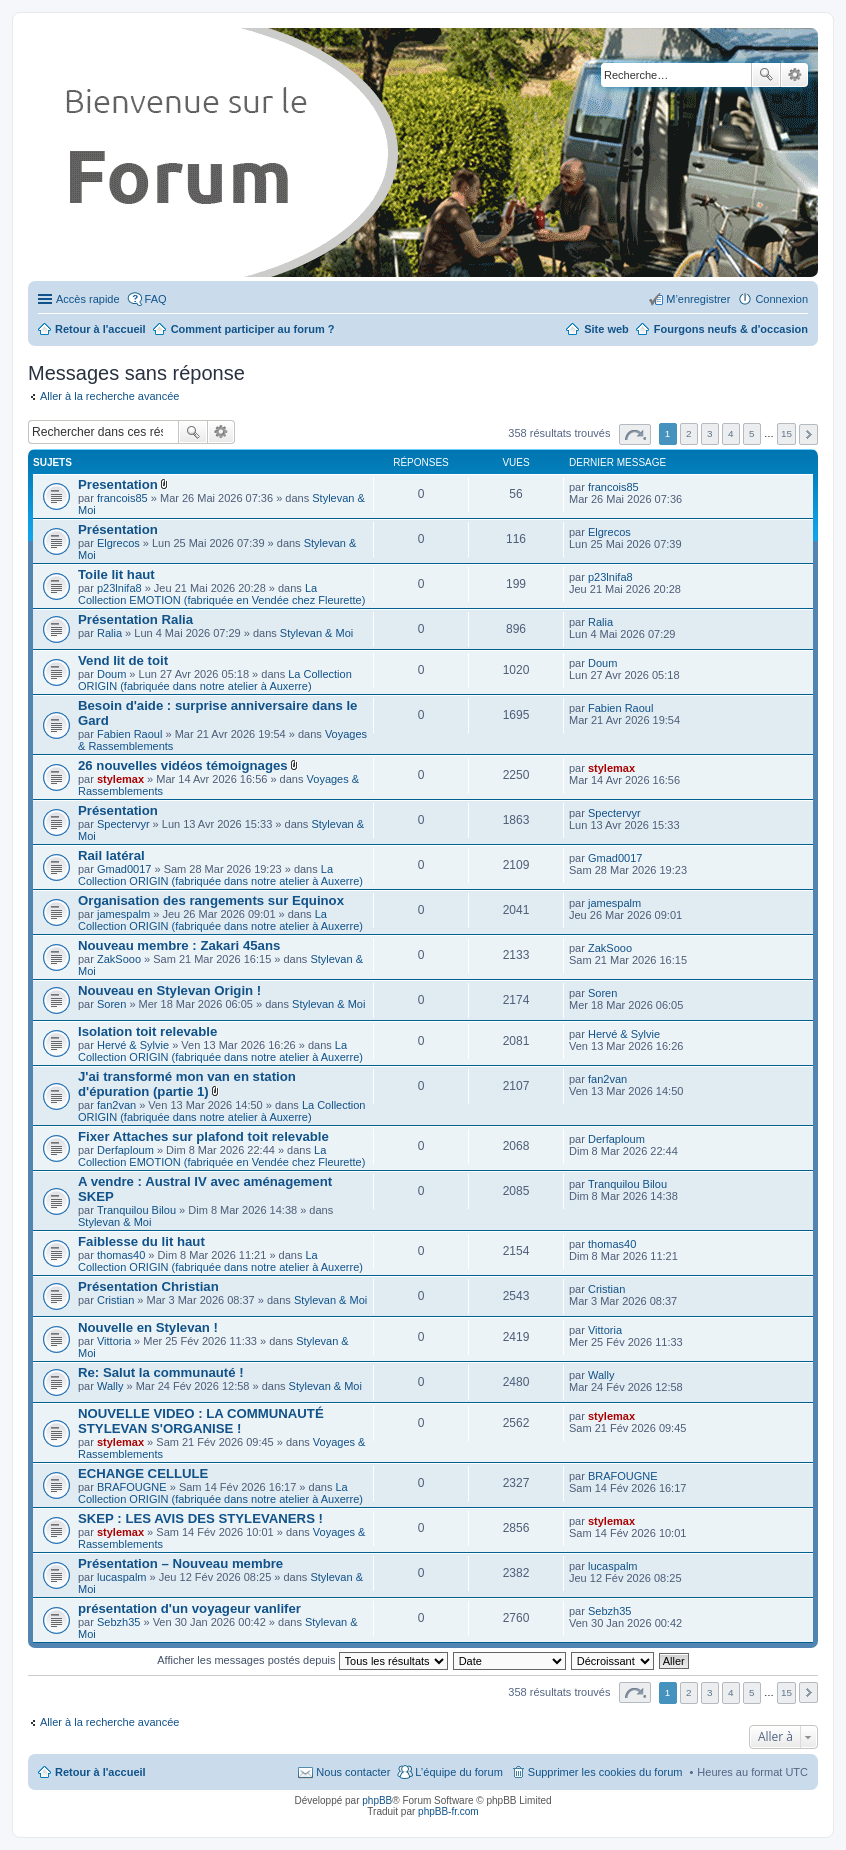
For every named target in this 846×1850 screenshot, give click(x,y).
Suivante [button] (808, 434)
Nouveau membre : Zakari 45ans (179, 945)
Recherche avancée (794, 75)
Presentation (118, 484)
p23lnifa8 (119, 588)
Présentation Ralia (135, 619)
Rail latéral (111, 855)
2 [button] (689, 433)
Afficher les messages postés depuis (302, 1660)
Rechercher (766, 75)
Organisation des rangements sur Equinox (211, 900)
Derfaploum (125, 1150)
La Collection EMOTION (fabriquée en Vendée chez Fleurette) (221, 594)
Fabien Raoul (129, 734)
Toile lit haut (116, 574)
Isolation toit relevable (147, 1031)
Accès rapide (88, 299)
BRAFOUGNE (132, 1487)
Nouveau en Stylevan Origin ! (169, 990)
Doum (111, 674)
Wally (110, 1386)
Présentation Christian (148, 1286)
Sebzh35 (118, 1622)
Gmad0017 (124, 869)
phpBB (377, 1800)
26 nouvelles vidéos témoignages (183, 765)
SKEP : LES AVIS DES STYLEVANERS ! (200, 1518)
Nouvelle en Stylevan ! (148, 1327)
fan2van (116, 1105)
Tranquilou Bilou (136, 1210)
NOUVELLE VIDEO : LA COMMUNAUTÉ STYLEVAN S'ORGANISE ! (201, 1421)
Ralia (109, 633)
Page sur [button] (635, 434)
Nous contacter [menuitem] (353, 1772)
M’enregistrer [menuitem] (698, 299)
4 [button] (731, 433)
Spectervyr (123, 824)
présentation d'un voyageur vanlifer (189, 1608)
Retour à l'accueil (100, 1772)
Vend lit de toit (123, 660)
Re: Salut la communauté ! (161, 1372)
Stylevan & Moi (316, 633)
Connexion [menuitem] (781, 299)
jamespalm (123, 914)
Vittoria (114, 1341)
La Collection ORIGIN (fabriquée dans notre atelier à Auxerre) (215, 680)
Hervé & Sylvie (133, 1045)
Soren (111, 1004)
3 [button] (710, 433)
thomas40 (121, 1255)
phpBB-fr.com (448, 1811)
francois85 (122, 498)
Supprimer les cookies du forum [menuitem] (605, 1772)
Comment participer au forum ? (253, 329)
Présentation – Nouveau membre (180, 1563)
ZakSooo (119, 959)
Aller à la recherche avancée (109, 396)
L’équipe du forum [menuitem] (458, 1772)
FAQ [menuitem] (156, 299)
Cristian (115, 1300)
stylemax (120, 779)
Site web (606, 329)
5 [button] (752, 433)
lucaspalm (122, 1577)
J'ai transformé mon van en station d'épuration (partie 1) (187, 1084)
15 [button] (786, 433)
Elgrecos (118, 543)
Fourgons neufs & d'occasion (731, 329)
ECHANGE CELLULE (143, 1473)
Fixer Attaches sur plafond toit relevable (203, 1136)
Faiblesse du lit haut (141, 1241)
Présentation (118, 529)
